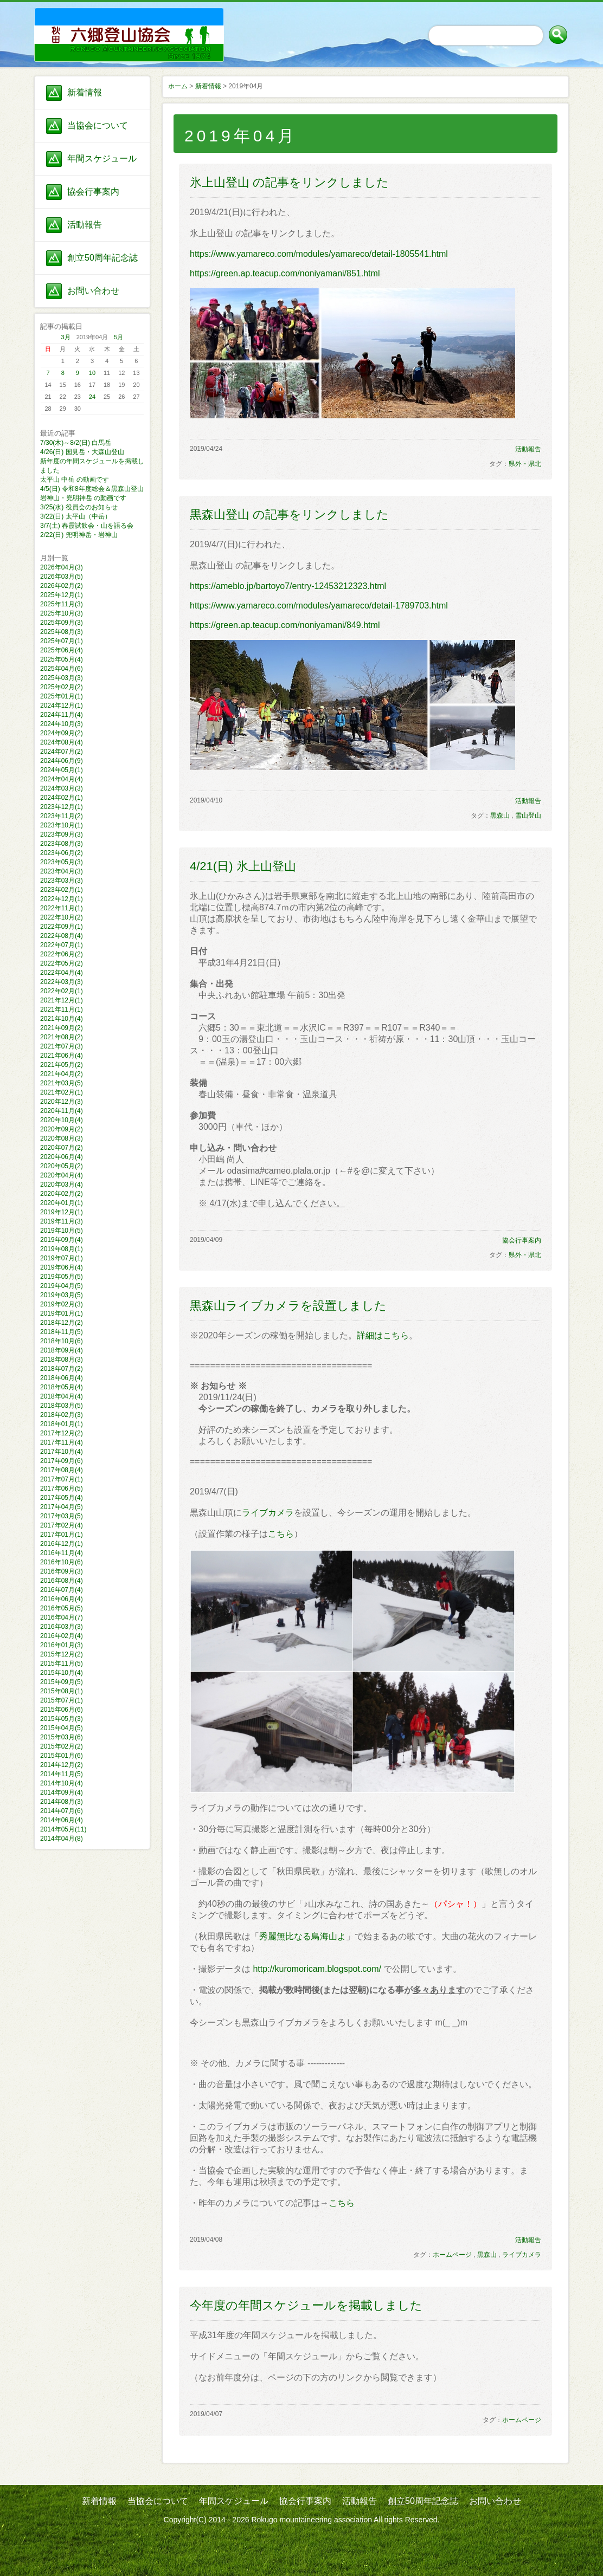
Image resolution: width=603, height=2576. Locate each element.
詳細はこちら (383, 1335)
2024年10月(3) (61, 724)
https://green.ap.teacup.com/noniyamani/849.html (285, 625)
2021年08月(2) (61, 1037)
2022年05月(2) (61, 963)
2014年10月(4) (61, 1783)
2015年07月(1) (61, 1700)
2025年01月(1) (61, 696)
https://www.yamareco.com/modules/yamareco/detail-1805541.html (319, 253)
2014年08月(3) (61, 1801)
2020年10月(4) (61, 1120)
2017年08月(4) (61, 1470)
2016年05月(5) (61, 1608)
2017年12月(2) (61, 1433)
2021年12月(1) (61, 1000)
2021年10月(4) (61, 1018)
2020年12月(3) (61, 1101)
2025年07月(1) (61, 641)
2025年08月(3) (61, 632)
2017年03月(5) (61, 1516)
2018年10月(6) (61, 1341)
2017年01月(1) (61, 1534)
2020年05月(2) (61, 1166)
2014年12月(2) (61, 1765)
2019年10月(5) (61, 1230)
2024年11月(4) (61, 715)
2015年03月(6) (61, 1737)
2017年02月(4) (61, 1525)
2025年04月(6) (61, 668)
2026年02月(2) (61, 586)
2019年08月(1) (61, 1249)
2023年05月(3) (61, 862)
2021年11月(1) (61, 1009)
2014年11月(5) (61, 1774)
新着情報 (84, 92)
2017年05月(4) (61, 1497)
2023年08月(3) (61, 843)
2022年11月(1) (61, 908)
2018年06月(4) (61, 1378)
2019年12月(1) (61, 1212)
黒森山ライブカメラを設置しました (288, 1305)
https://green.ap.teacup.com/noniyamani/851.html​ (285, 273)
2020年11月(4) (61, 1111)
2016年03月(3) (61, 1626)
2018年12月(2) (61, 1322)
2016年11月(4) (61, 1553)
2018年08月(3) (61, 1359)
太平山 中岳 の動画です (74, 479)
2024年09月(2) (61, 733)
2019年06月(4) (61, 1267)
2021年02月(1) (61, 1092)
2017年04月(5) (61, 1507)
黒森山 (500, 815)
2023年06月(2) (61, 853)
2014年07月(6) (61, 1811)
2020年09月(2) (61, 1129)
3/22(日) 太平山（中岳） (75, 516)
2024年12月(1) (61, 705)
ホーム (178, 86)
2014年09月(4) (61, 1792)
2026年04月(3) (61, 567)
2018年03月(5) (61, 1405)
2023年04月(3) (61, 871)
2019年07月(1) (61, 1258)
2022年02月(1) (61, 991)
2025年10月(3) (61, 613)
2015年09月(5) (61, 1682)
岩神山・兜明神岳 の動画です (83, 498)
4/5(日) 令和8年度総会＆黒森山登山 (92, 489)
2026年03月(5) (61, 576)
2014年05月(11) (63, 1829)
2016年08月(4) (61, 1580)
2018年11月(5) (61, 1332)
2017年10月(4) (61, 1451)
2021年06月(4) (61, 1055)
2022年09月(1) (61, 926)
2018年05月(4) (61, 1387)
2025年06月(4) (61, 650)
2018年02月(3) (61, 1415)
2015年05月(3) (61, 1719)
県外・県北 (525, 464)
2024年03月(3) (61, 788)
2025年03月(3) (61, 678)
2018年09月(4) (61, 1350)
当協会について (97, 125)
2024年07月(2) (61, 751)
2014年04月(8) (61, 1838)
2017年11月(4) (61, 1442)
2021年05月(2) (61, 1065)
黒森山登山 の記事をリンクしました (289, 514)
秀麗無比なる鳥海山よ (302, 1936)
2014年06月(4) (61, 1820)
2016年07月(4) (61, 1590)
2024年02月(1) (61, 797)
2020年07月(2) (61, 1147)
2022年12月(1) (61, 899)
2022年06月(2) (61, 954)
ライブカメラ (268, 1512)
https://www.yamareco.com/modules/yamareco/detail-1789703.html (319, 605)
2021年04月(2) (61, 1074)
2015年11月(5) (61, 1663)
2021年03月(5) (61, 1083)
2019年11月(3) (61, 1221)
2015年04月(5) (61, 1728)
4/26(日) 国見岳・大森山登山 (82, 452)
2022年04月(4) (61, 972)
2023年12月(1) (61, 807)
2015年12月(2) (61, 1654)
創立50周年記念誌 (102, 257)
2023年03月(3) (61, 880)
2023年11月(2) (61, 816)
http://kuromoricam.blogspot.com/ (317, 1968)
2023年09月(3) (61, 834)
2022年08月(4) (61, 936)
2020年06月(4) (61, 1157)
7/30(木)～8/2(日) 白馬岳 (75, 442)
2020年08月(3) (61, 1138)
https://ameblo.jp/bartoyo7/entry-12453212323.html (288, 586)
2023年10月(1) (61, 825)
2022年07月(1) (61, 945)
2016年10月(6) (61, 1562)
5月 (118, 337)
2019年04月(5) (61, 1286)
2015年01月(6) (61, 1755)
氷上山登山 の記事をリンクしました (289, 182)
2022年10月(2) (61, 917)
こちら (281, 1533)
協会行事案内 (93, 191)
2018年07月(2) (61, 1369)
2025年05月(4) (61, 659)
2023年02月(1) (61, 890)
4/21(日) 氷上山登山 (243, 866)
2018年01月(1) (61, 1424)
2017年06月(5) (61, 1488)
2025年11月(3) (61, 604)
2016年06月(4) (61, 1599)
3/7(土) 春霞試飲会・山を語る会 (86, 525)
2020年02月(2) (61, 1194)
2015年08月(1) (61, 1691)
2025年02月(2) (61, 687)
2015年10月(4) (61, 1673)
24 (92, 396)
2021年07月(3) (61, 1046)
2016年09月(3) (61, 1571)
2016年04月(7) (61, 1617)
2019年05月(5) (61, 1276)
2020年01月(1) (61, 1203)
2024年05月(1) (61, 770)
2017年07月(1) (61, 1479)
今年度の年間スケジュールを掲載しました (306, 2305)
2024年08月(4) (61, 742)
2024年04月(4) (61, 779)
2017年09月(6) (61, 1461)
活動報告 (84, 224)
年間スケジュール (102, 158)
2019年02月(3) (61, 1304)
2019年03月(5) (61, 1295)
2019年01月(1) (61, 1313)
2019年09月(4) (61, 1240)
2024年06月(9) (61, 761)
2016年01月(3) (61, 1645)
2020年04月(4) (61, 1175)
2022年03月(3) (61, 982)
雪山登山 (528, 815)
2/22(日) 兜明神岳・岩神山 (79, 535)
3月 (65, 337)
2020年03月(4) (61, 1184)
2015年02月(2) (61, 1746)
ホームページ (452, 2254)
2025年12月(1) (61, 595)
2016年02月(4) (61, 1636)
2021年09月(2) (61, 1028)
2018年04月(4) (61, 1396)
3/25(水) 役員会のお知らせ (79, 507)
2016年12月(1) (61, 1544)
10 (92, 373)
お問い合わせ (93, 290)
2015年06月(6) (61, 1709)
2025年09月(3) (61, 622)
